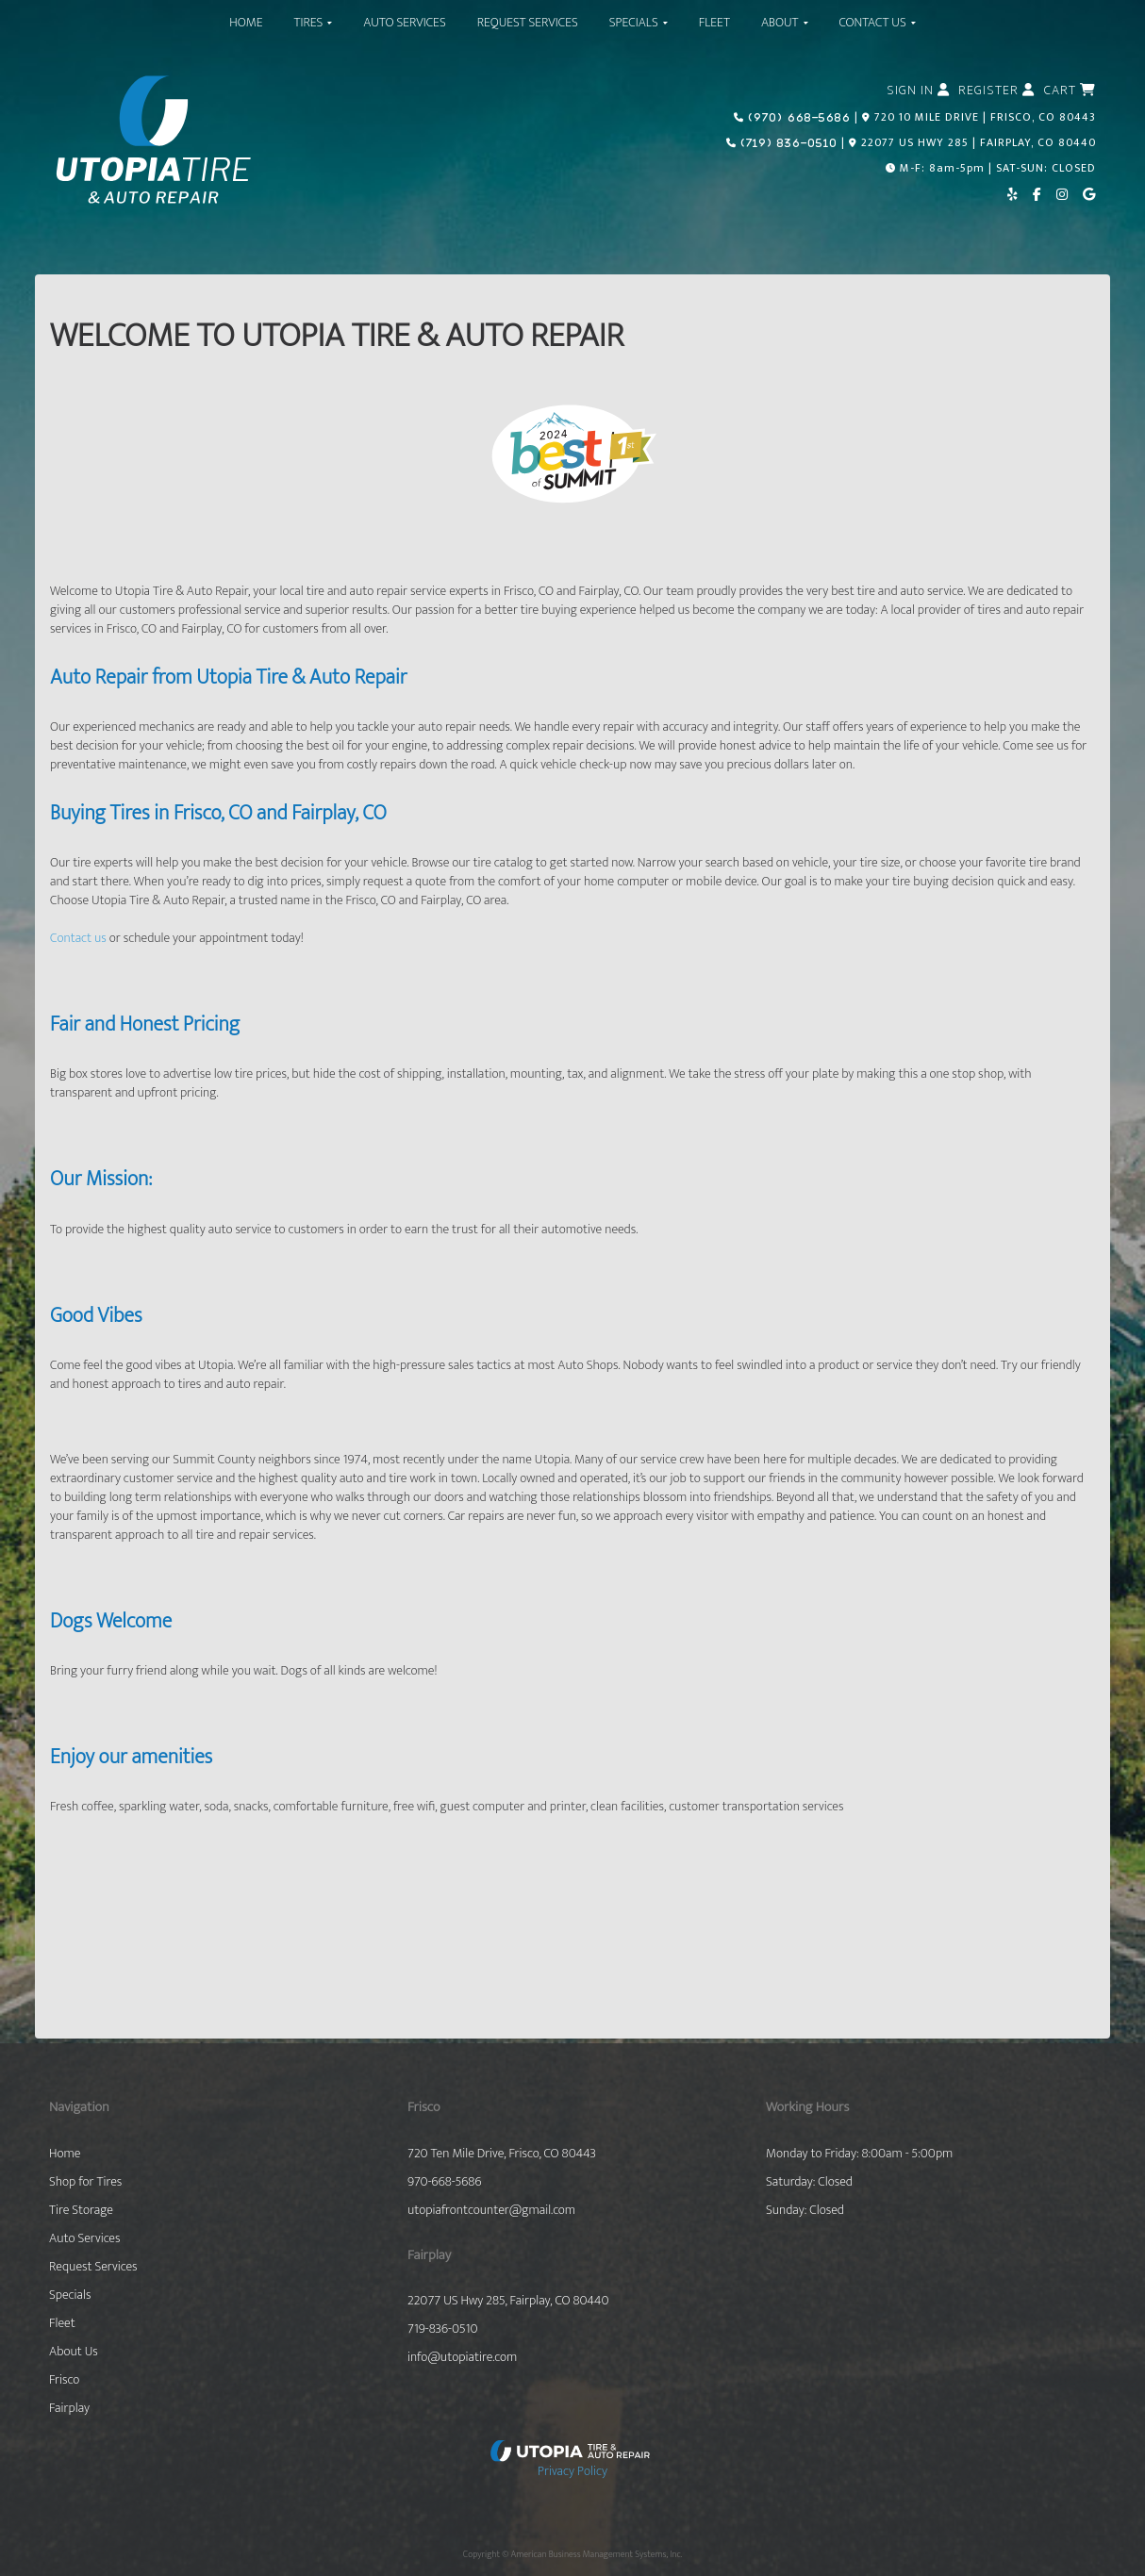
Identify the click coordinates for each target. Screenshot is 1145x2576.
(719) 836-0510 (787, 142)
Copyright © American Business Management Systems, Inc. (572, 2554)
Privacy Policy (572, 2471)
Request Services (93, 2266)
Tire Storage (81, 2210)
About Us (73, 2351)
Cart (1070, 90)
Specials (70, 2295)
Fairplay (69, 2408)
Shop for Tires (85, 2181)
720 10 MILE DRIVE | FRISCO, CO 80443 (985, 116)
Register (996, 90)
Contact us (78, 938)
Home (64, 2153)
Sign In (918, 90)
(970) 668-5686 (797, 117)
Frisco (64, 2379)
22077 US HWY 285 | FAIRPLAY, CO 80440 (978, 142)
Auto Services (84, 2238)
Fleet (62, 2323)
